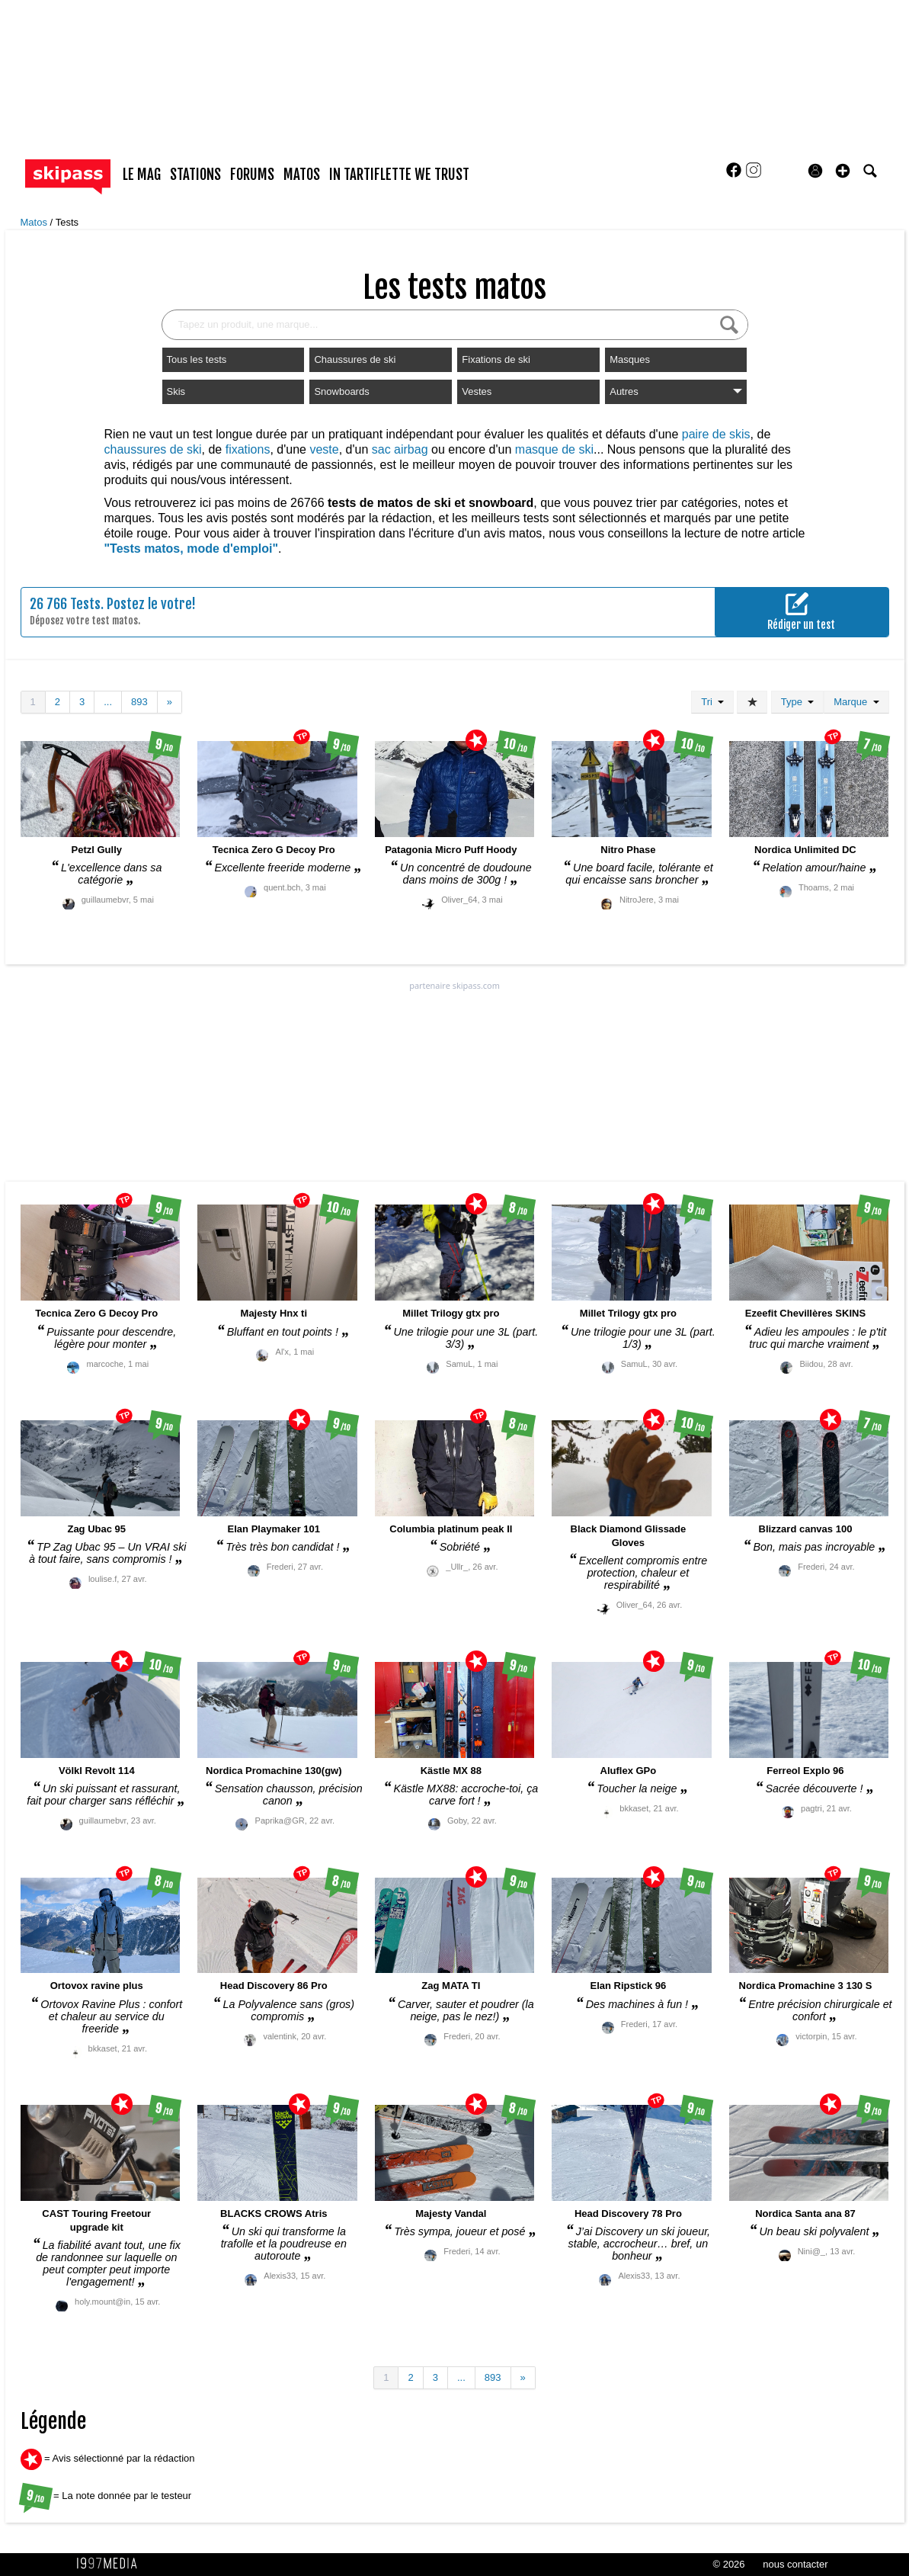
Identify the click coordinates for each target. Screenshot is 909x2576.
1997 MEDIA (111, 2563)
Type (797, 701)
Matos (35, 222)
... (108, 701)
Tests (67, 222)
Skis (176, 391)
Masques (630, 359)
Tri (712, 701)
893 (139, 701)
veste (323, 449)
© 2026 (728, 2564)
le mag (142, 174)
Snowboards (341, 391)
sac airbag (400, 449)
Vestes (476, 391)
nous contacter (795, 2564)
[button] (842, 170)
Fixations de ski (496, 359)
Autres (676, 391)
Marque (856, 701)
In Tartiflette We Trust (399, 174)
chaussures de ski (153, 449)
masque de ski (554, 449)
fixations (248, 449)
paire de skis (716, 434)
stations (195, 174)
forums (252, 174)
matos (301, 174)
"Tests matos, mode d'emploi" (191, 548)
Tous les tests (197, 359)
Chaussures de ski (354, 359)
